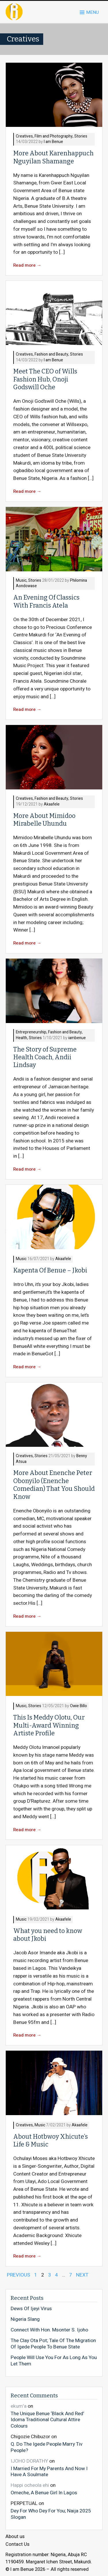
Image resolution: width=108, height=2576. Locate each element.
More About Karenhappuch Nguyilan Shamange (53, 157)
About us (14, 2536)
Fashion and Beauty (51, 354)
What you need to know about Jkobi (47, 1935)
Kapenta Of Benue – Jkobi (50, 1270)
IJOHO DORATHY (29, 2461)
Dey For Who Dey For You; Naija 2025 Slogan (51, 2513)
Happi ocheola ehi (30, 2485)
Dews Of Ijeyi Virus (31, 2309)
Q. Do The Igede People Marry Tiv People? (46, 2446)
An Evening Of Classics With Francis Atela (46, 601)
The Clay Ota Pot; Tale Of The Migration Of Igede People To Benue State (53, 2344)
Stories (80, 136)
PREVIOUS (18, 2275)
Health (21, 1038)
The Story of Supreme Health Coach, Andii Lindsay (45, 1057)
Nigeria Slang (25, 2319)
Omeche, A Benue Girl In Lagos (44, 2492)
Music (21, 580)
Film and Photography (54, 136)
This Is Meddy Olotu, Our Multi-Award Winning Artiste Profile (49, 1725)
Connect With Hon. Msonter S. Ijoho (49, 2330)
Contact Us (17, 2544)
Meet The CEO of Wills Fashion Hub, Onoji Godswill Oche (45, 379)
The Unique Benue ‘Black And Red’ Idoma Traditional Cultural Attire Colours (47, 2419)
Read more (27, 265)
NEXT (82, 2275)
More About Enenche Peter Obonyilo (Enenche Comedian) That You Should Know (54, 1484)
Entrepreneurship (31, 1032)
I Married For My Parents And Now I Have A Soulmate (49, 2471)
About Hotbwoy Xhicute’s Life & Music (50, 2140)
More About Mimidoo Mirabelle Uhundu (44, 819)
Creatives (24, 136)
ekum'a (18, 2406)
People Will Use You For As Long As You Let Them (54, 2360)
